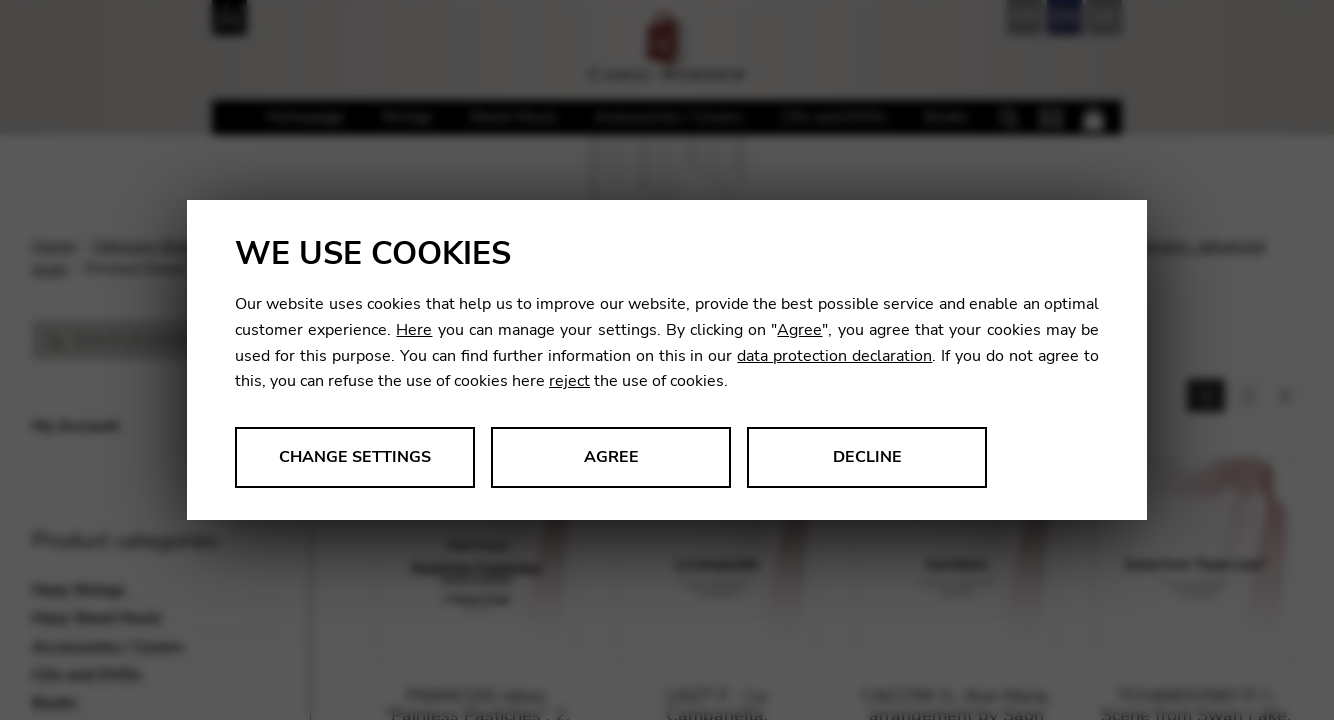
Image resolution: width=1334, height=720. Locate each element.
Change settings (355, 457)
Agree (799, 330)
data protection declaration (834, 356)
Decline (867, 457)
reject (569, 381)
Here (414, 330)
